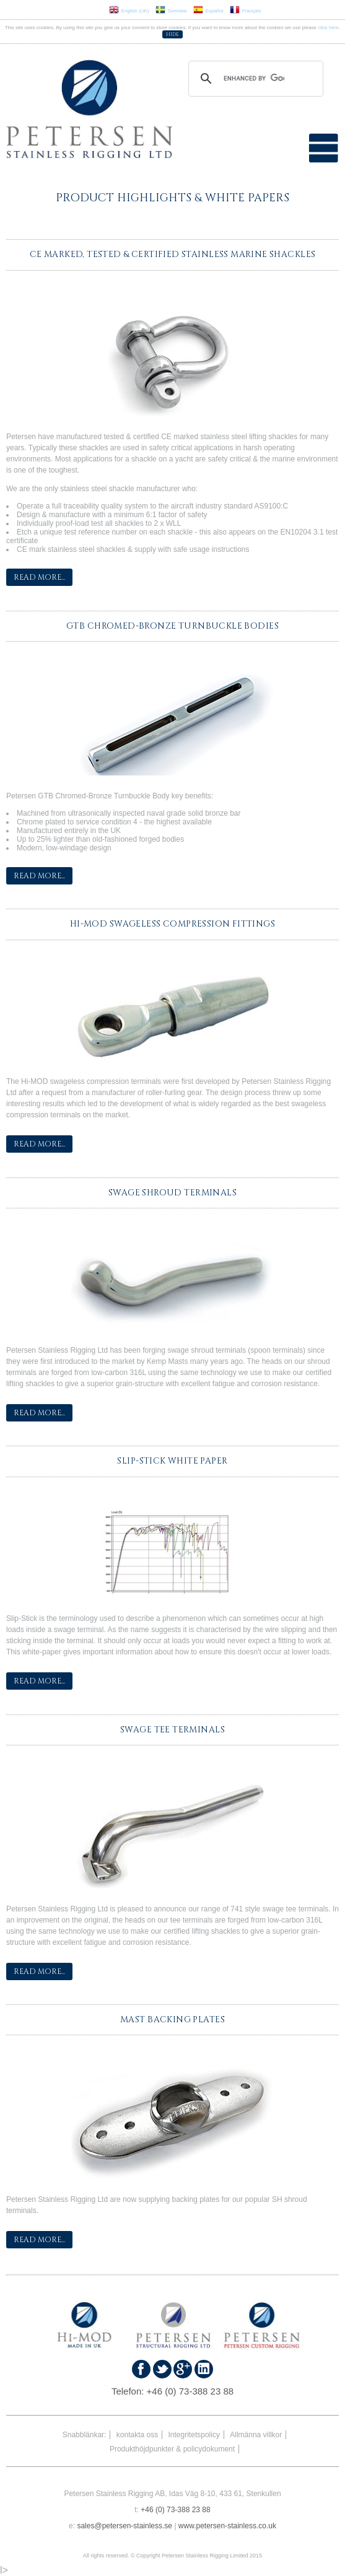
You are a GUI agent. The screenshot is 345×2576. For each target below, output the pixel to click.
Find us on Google (182, 2369)
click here (328, 27)
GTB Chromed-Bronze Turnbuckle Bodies (172, 626)
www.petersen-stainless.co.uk (227, 2525)
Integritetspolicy (194, 2434)
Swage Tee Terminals (172, 1730)
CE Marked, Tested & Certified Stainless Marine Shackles (173, 254)
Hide (172, 34)
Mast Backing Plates (172, 2019)
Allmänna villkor (256, 2434)
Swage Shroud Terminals (172, 1192)
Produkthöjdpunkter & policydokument (172, 2449)
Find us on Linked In (203, 2369)
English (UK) (129, 11)
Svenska (171, 11)
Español (208, 11)
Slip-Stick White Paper (172, 1461)
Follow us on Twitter (162, 2369)
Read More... (39, 577)
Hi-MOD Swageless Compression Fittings (172, 924)
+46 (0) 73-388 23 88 (190, 2391)
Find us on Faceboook (141, 2369)
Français (245, 11)
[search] (254, 78)
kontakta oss (137, 2434)
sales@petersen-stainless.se (124, 2525)
